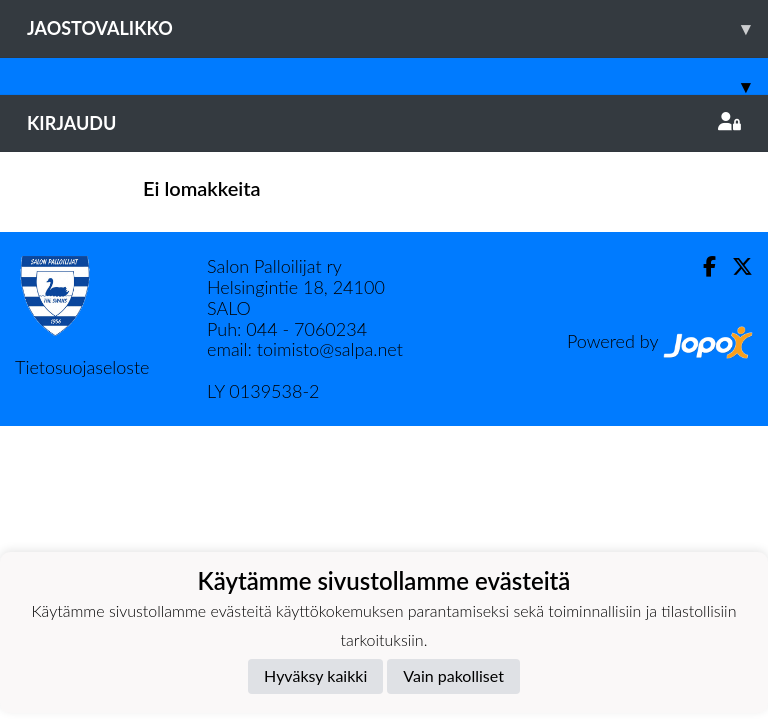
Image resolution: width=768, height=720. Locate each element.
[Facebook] (701, 266)
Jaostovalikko (397, 28)
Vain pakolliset (453, 675)
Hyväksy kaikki (315, 675)
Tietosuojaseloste (82, 367)
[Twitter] (734, 266)
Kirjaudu (384, 123)
